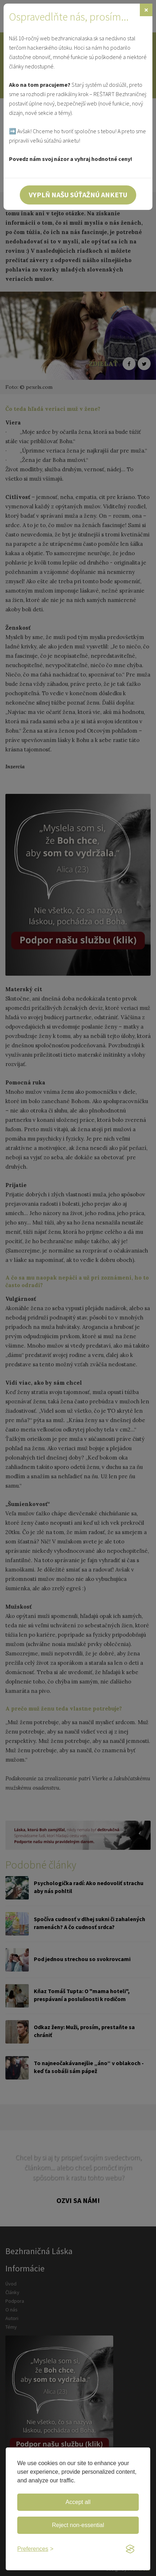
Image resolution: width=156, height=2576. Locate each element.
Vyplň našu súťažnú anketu (78, 194)
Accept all (77, 2502)
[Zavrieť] (146, 10)
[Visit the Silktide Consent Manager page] (130, 2549)
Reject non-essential (78, 2525)
